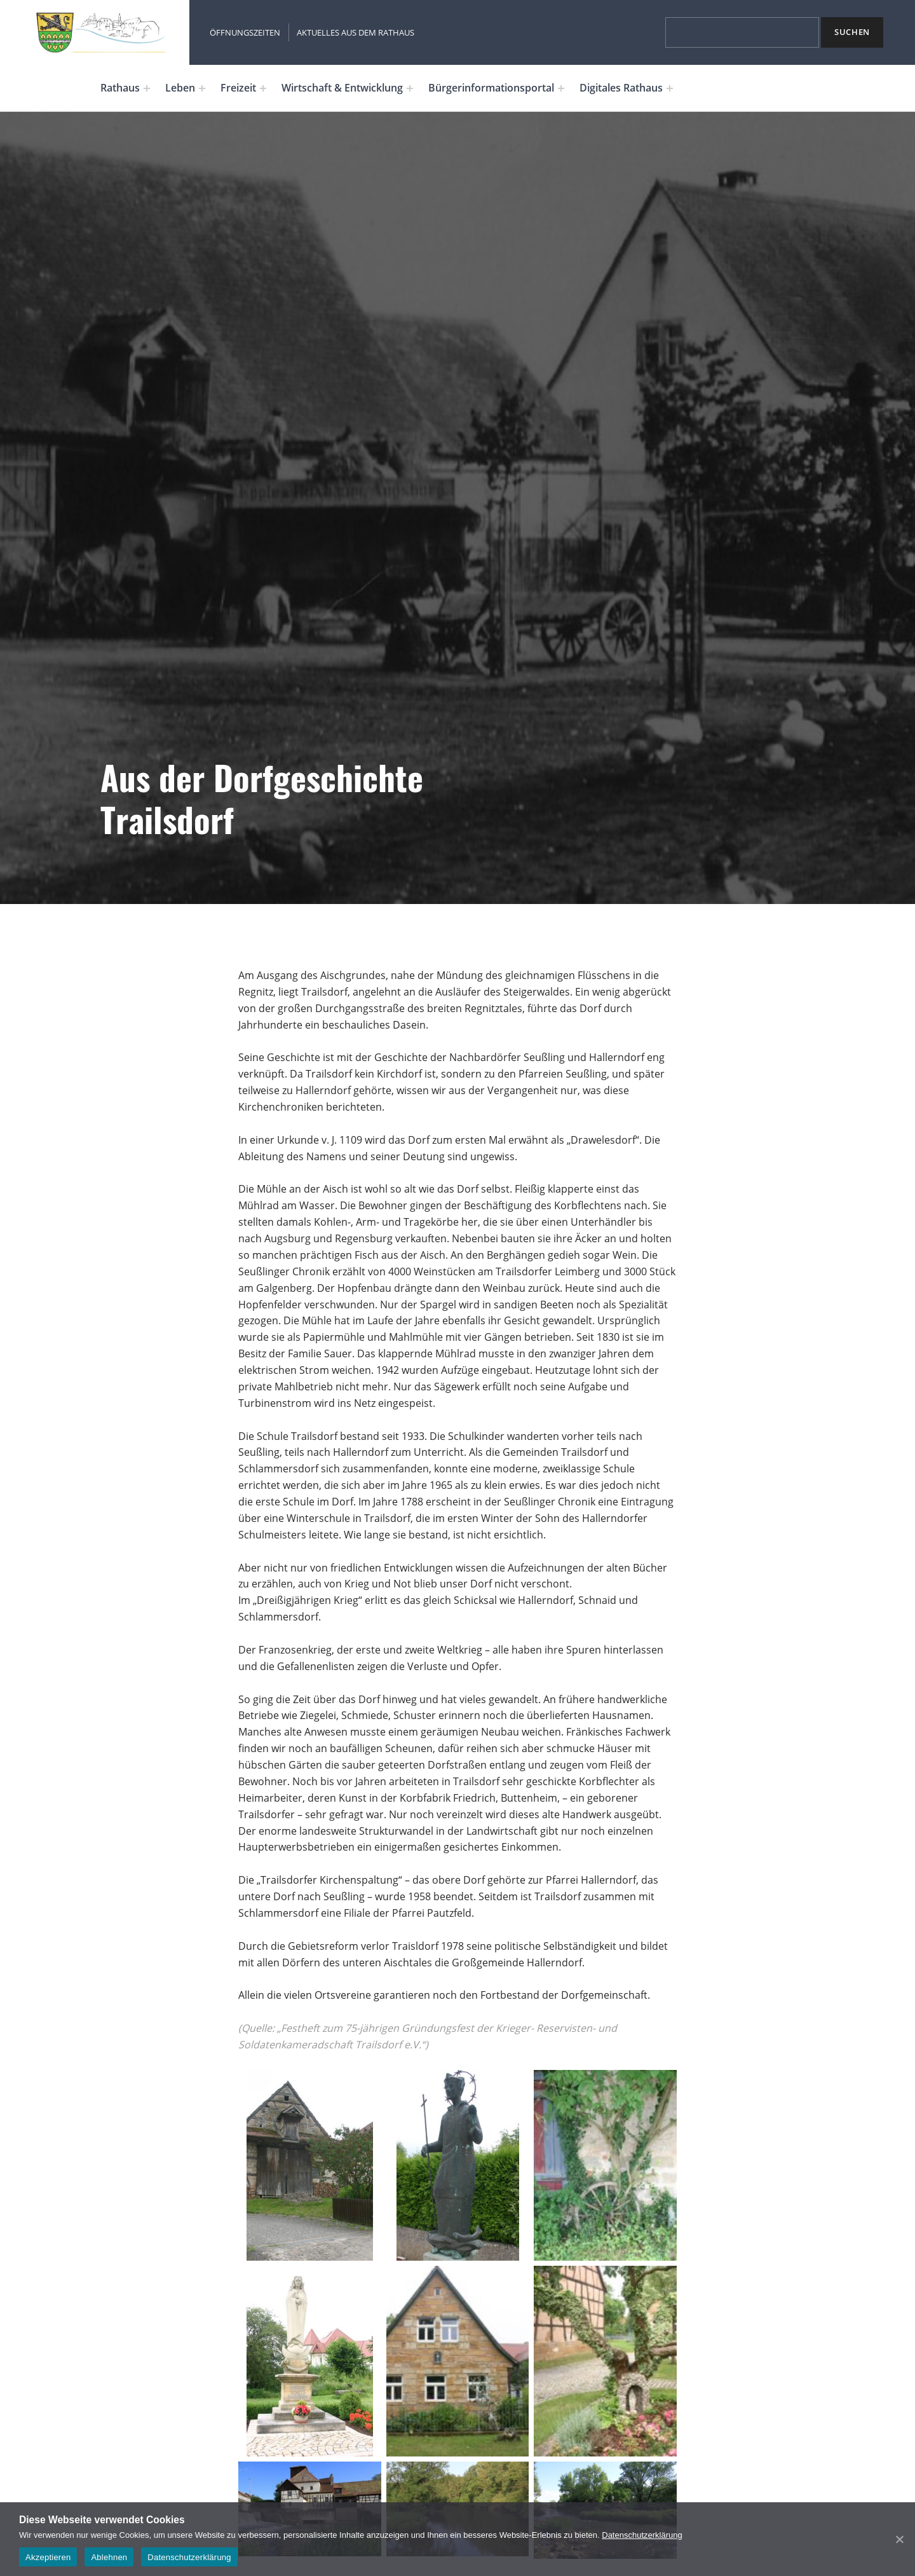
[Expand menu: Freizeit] (263, 88)
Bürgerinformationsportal (491, 88)
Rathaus (120, 88)
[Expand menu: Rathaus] (147, 88)
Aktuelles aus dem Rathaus (355, 32)
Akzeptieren (48, 2557)
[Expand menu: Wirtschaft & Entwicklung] (410, 88)
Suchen (852, 32)
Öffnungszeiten (245, 32)
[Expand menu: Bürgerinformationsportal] (561, 88)
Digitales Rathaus (621, 88)
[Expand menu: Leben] (202, 88)
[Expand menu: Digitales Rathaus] (670, 88)
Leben (180, 88)
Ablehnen (109, 2557)
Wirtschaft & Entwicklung (342, 88)
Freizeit (238, 88)
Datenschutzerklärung (642, 2535)
